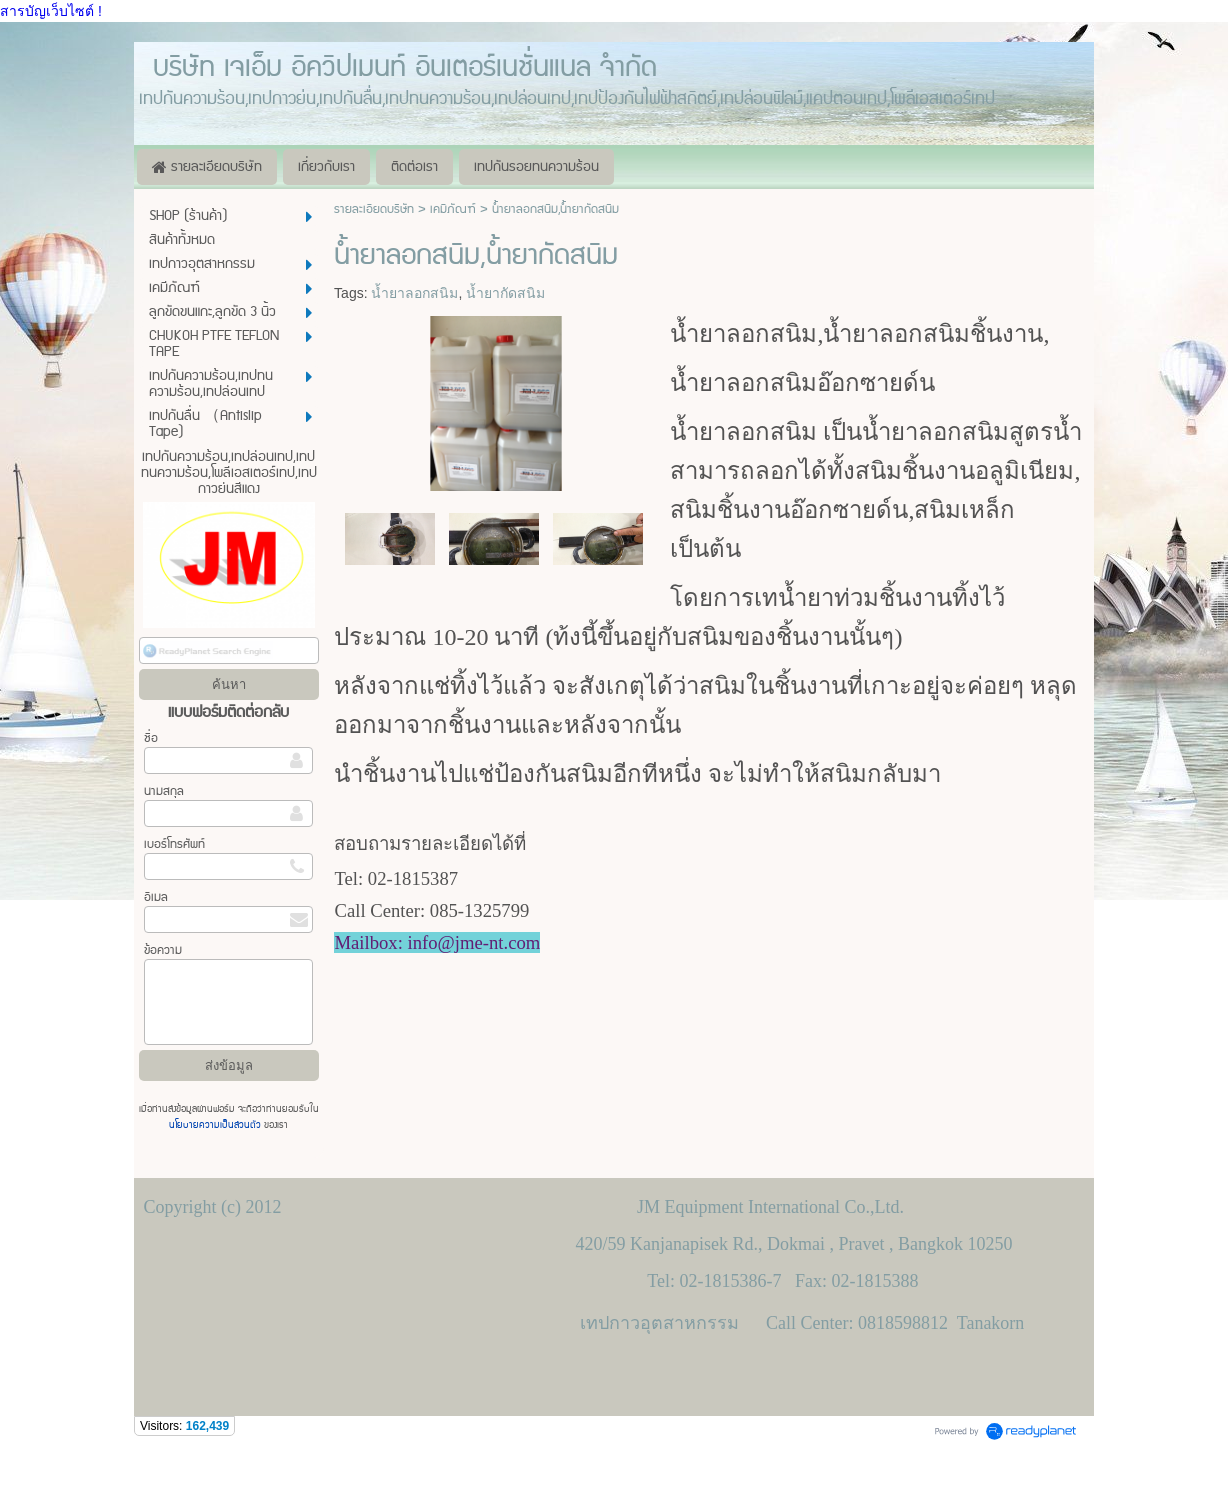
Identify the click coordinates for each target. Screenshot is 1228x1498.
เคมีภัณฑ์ (453, 209)
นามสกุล (164, 791)
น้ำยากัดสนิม (505, 293)
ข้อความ (163, 950)
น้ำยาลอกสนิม (414, 293)
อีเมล (156, 897)
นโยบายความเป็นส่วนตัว (216, 1125)
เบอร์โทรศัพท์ (174, 844)
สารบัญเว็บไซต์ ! (51, 11)
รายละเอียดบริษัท (374, 209)
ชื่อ (151, 738)
